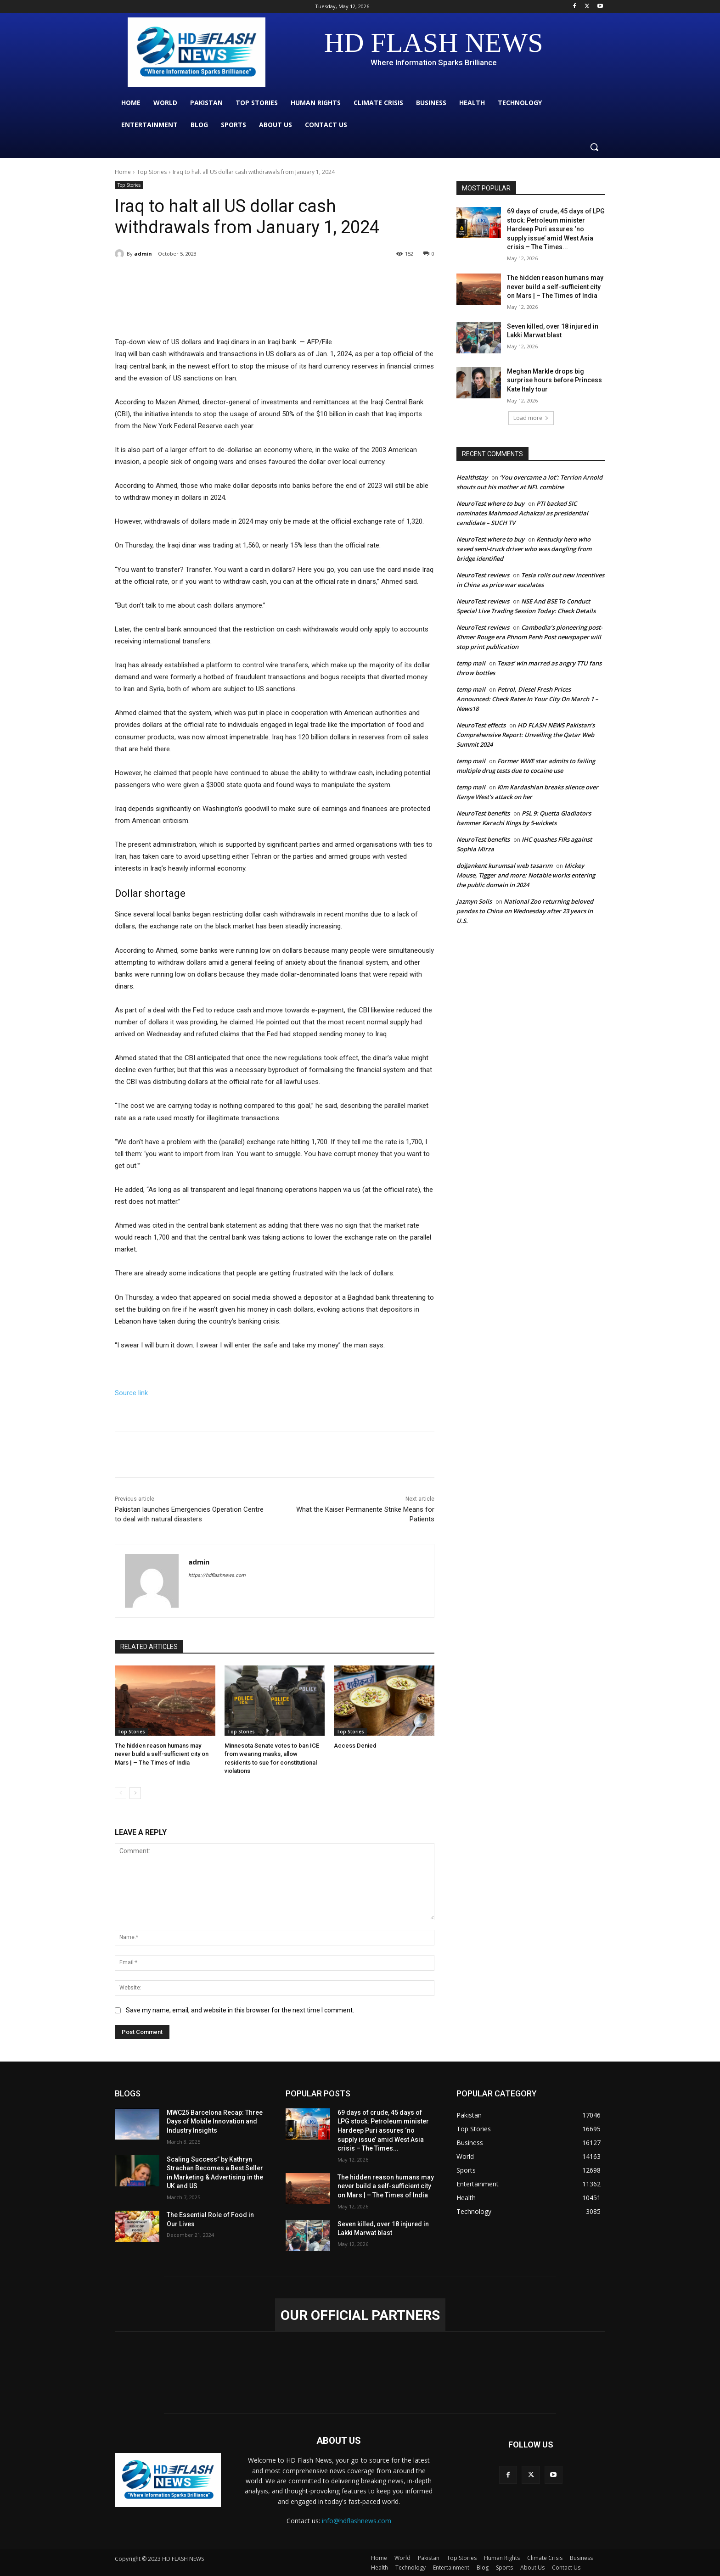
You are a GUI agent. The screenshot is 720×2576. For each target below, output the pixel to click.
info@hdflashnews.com (356, 2520)
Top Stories (152, 172)
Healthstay (472, 477)
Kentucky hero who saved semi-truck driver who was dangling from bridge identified (523, 549)
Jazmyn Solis (474, 901)
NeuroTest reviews (482, 575)
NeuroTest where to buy (490, 503)
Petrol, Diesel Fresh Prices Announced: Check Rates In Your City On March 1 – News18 (527, 699)
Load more (531, 418)
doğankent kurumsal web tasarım (504, 865)
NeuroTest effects (481, 725)
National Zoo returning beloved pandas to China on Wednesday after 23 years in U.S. (524, 911)
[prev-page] (120, 1793)
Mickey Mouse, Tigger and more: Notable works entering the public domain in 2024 (525, 875)
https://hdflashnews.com (217, 1575)
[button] (594, 147)
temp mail (470, 663)
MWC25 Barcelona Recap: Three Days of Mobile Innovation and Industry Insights (215, 2121)
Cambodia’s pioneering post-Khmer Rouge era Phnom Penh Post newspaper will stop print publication (529, 637)
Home (123, 172)
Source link (131, 1393)
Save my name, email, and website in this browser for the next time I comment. (240, 2010)
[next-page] (135, 1793)
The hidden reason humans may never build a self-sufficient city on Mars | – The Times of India (161, 1754)
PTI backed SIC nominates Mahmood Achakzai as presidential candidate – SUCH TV (522, 513)
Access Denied (355, 1745)
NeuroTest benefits (483, 813)
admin (143, 253)
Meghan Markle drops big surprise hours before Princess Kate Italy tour (554, 380)
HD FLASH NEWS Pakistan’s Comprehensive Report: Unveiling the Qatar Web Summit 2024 (525, 735)
